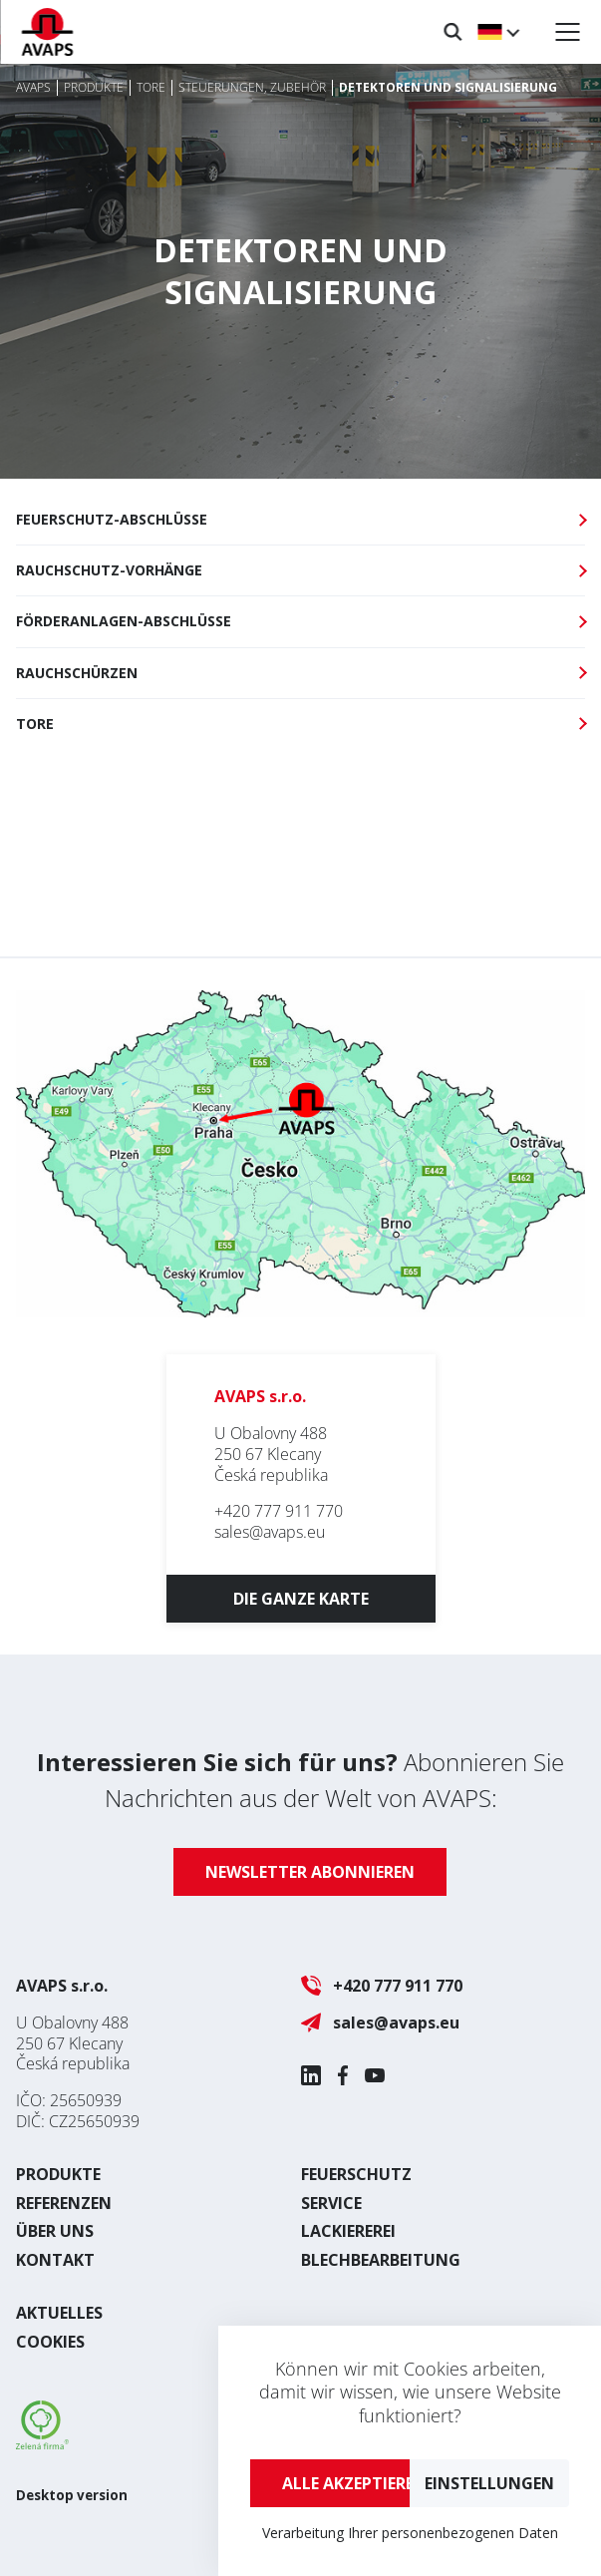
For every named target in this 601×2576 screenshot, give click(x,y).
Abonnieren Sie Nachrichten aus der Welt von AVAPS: (300, 1779)
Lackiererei (348, 2231)
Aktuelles (59, 2313)
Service (331, 2203)
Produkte (58, 2174)
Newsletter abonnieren (310, 1872)
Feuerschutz (356, 2174)
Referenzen (64, 2203)
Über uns (55, 2231)
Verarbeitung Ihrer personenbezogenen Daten (410, 2532)
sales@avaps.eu (269, 1532)
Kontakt (55, 2260)
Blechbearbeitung (380, 2260)
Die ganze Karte (301, 1599)
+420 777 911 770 (278, 1511)
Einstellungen (489, 2483)
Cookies (50, 2342)
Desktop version (72, 2495)
